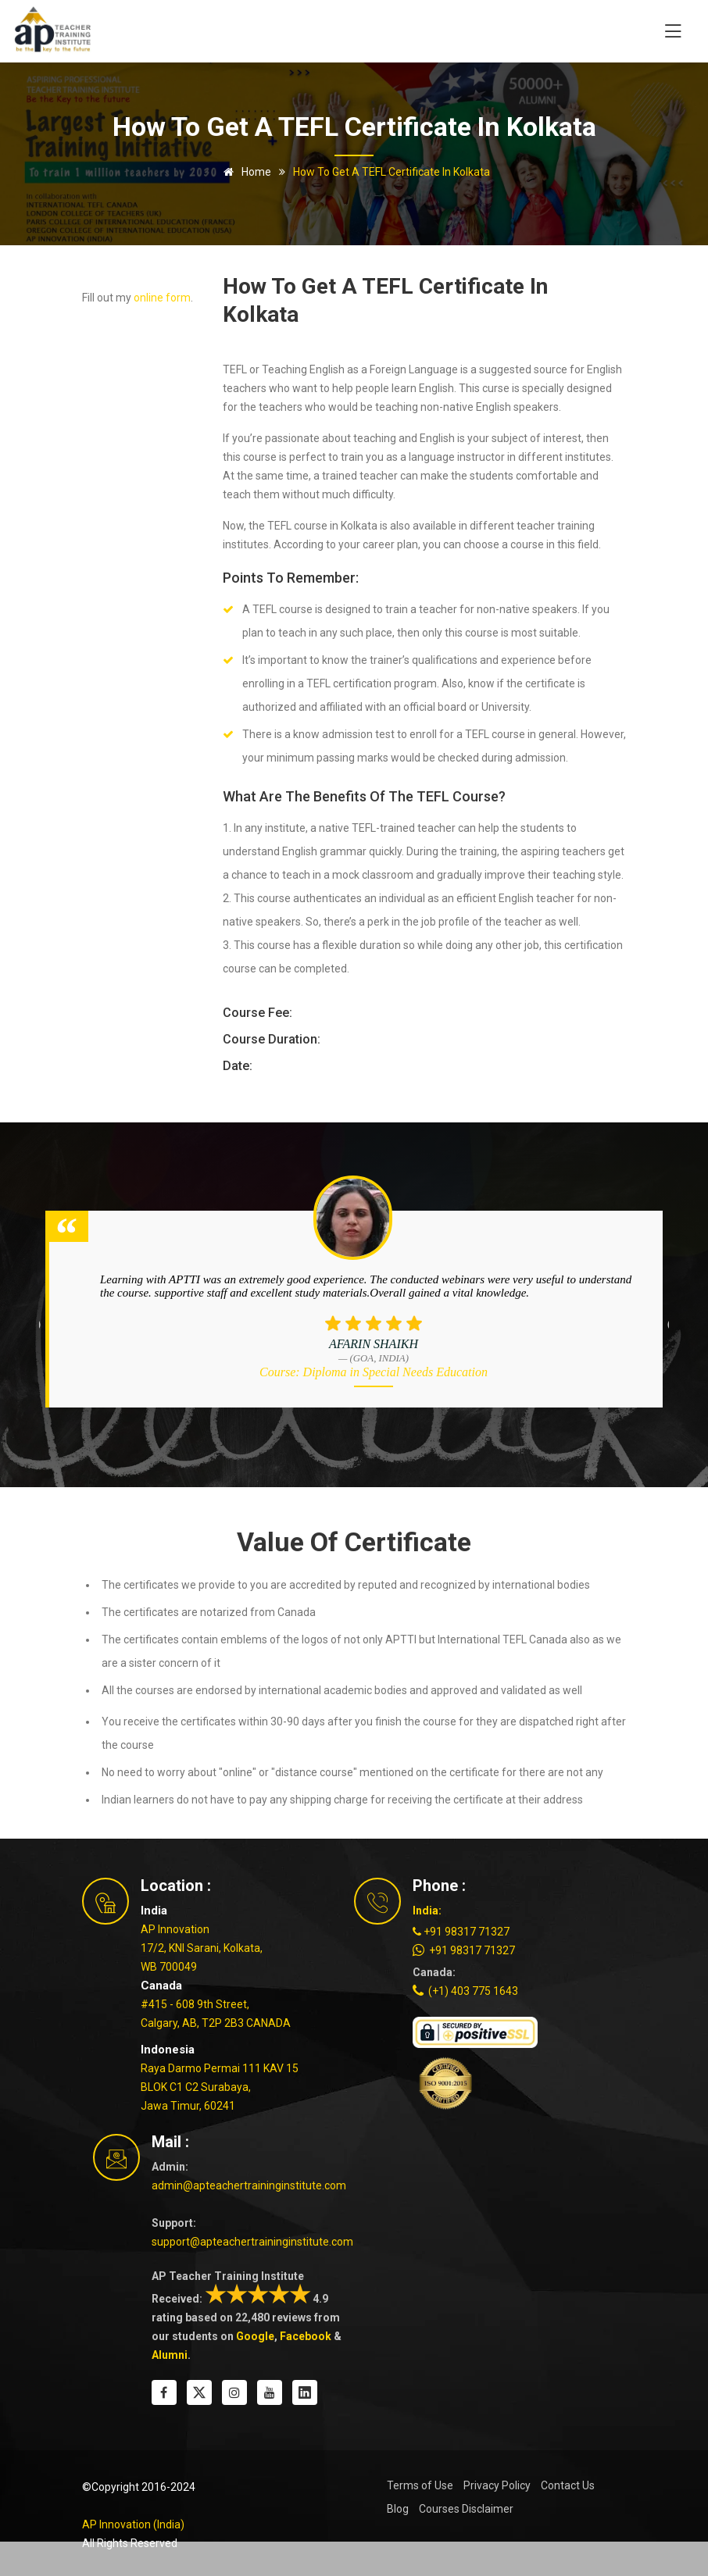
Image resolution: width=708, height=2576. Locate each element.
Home (244, 172)
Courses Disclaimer (466, 2509)
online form (162, 297)
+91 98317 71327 (461, 1931)
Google (255, 2336)
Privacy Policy (497, 2485)
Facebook (305, 2336)
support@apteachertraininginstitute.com (252, 2241)
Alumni (170, 2355)
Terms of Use (420, 2485)
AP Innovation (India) (133, 2524)
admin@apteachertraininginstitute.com (249, 2185)
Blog (398, 2509)
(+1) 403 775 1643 (465, 1991)
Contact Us (568, 2485)
